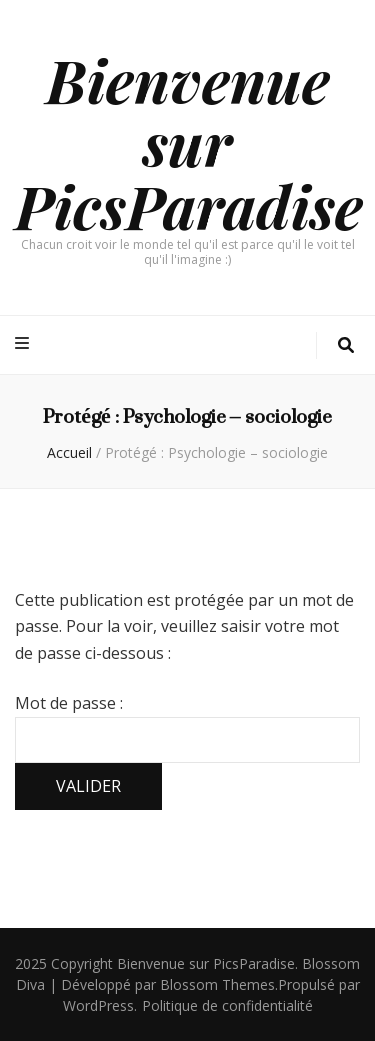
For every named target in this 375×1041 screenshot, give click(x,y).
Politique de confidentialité (227, 1005)
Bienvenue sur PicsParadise (189, 142)
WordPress (98, 1005)
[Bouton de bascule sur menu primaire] (24, 343)
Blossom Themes (217, 984)
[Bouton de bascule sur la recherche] (346, 345)
